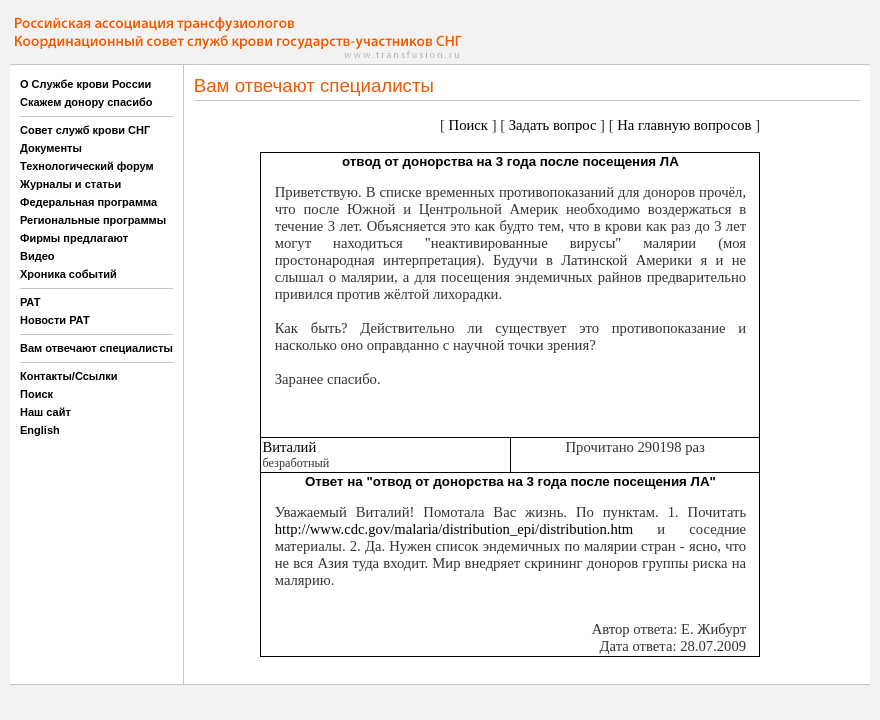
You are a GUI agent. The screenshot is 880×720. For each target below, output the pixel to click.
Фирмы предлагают (74, 238)
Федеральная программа (88, 202)
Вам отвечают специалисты (96, 348)
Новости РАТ (55, 320)
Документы (51, 148)
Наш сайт (45, 412)
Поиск (36, 394)
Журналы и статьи (70, 184)
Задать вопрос (553, 125)
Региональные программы (93, 220)
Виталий (289, 447)
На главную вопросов (684, 125)
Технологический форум (87, 166)
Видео (37, 256)
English (40, 430)
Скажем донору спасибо (86, 102)
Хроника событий (68, 274)
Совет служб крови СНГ (85, 130)
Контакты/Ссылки (69, 376)
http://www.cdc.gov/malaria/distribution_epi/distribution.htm (454, 529)
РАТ (30, 302)
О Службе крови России (85, 84)
